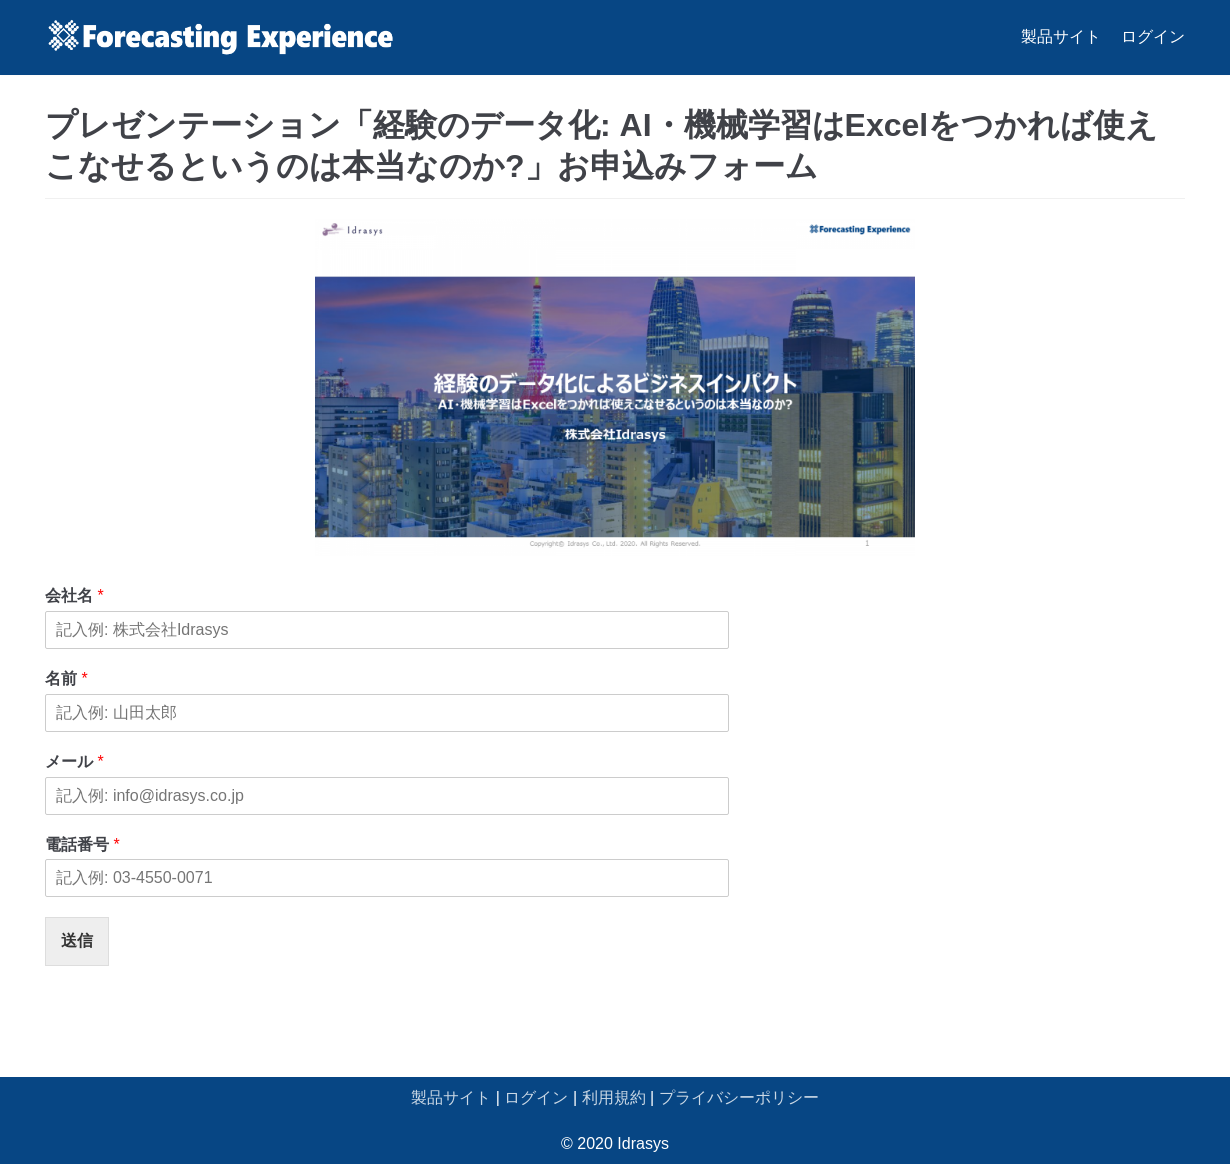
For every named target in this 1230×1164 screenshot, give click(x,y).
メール (74, 761)
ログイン (1153, 36)
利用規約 (614, 1097)
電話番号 (82, 844)
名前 (66, 678)
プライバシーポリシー (739, 1097)
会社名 (74, 595)
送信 (77, 940)
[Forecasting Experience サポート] (220, 37)
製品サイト (1061, 36)
